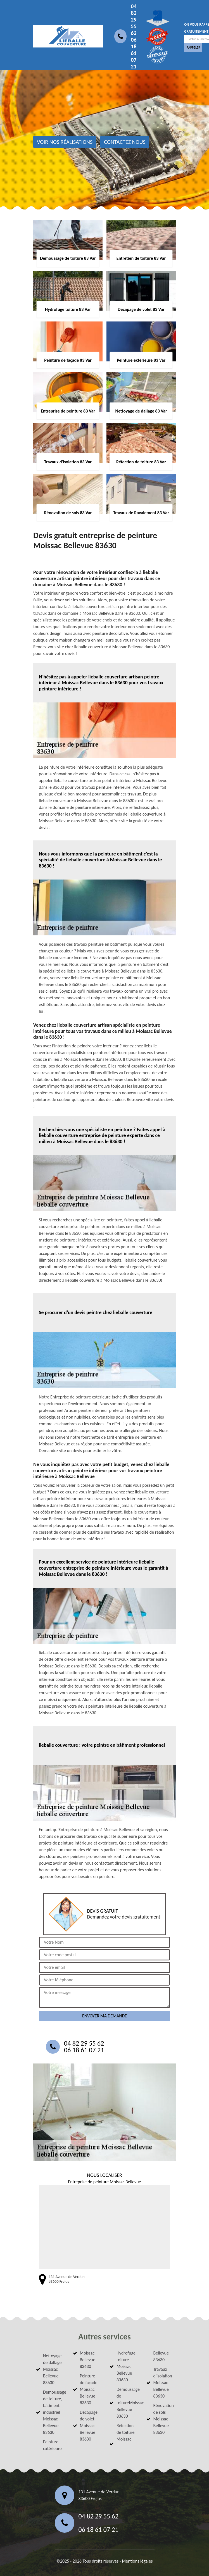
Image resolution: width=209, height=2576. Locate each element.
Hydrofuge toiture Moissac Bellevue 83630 (126, 2366)
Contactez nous (125, 142)
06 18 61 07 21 (133, 53)
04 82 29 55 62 (133, 19)
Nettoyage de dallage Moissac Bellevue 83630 (52, 2369)
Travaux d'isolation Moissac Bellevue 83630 (162, 2383)
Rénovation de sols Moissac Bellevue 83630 (163, 2419)
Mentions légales (137, 2561)
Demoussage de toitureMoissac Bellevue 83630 (126, 2403)
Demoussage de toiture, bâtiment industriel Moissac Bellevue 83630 (53, 2412)
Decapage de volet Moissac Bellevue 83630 (89, 2426)
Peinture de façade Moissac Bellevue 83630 (89, 2389)
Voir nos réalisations (64, 142)
